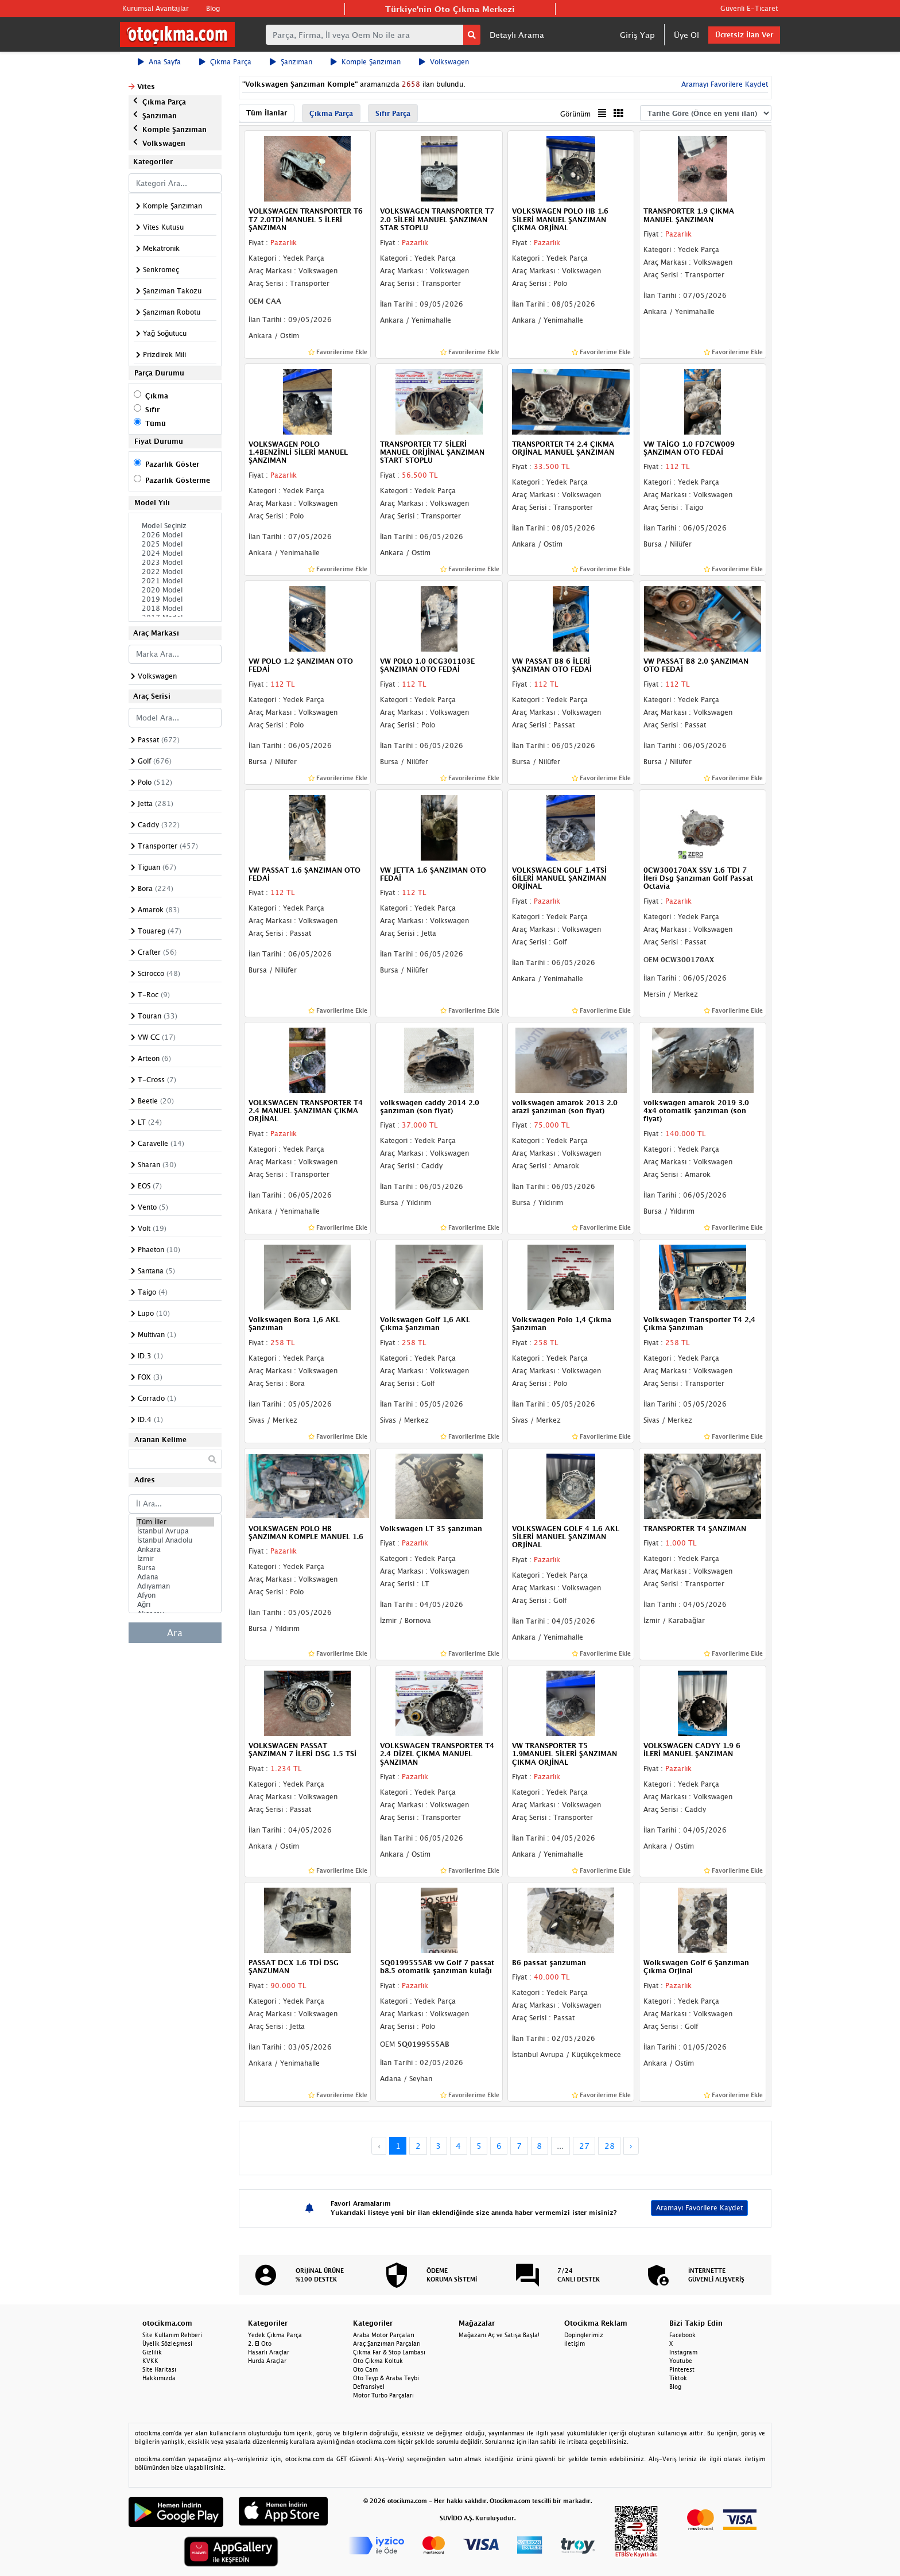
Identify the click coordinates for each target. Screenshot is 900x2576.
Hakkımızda (159, 2377)
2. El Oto (259, 2343)
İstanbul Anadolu (175, 1540)
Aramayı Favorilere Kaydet (723, 84)
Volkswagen (444, 61)
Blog (213, 8)
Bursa (175, 1567)
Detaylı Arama (517, 35)
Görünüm (575, 114)
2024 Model (175, 553)
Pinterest (682, 2369)
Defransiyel (369, 2386)
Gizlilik (152, 2352)
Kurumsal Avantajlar (155, 8)
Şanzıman (291, 61)
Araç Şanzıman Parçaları (387, 2343)
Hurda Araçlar (267, 2360)
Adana (175, 1577)
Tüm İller (175, 1522)
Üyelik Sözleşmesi (167, 2343)
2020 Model (175, 590)
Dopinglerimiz (583, 2334)
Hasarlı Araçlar (268, 2352)
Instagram (683, 2352)
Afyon (175, 1595)
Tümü (155, 423)
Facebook (682, 2334)
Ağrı (175, 1604)
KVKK (150, 2360)
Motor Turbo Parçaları (383, 2395)
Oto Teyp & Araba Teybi (386, 2377)
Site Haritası (159, 2369)
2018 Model (175, 608)
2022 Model (175, 571)
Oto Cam (365, 2369)
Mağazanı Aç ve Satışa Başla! (499, 2334)
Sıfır (152, 409)
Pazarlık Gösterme (177, 480)
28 (609, 2146)
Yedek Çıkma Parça (275, 2334)
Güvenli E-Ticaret (749, 8)
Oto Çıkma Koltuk (378, 2360)
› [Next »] (631, 2146)
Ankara (175, 1549)
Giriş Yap (637, 35)
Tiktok (678, 2377)
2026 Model (175, 535)
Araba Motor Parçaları (383, 2334)
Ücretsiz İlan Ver (744, 34)
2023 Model (175, 562)
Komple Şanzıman (366, 61)
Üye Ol (686, 35)
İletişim (574, 2343)
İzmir (175, 1558)
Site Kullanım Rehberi (172, 2334)
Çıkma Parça (225, 61)
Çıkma (156, 396)
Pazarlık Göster (172, 464)
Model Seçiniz (175, 525)
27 (584, 2146)
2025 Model (175, 544)
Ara (175, 1633)
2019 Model (175, 599)
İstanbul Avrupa (175, 1531)
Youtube (680, 2360)
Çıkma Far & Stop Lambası (389, 2352)
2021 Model (175, 581)
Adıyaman (175, 1586)
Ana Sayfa (159, 61)
